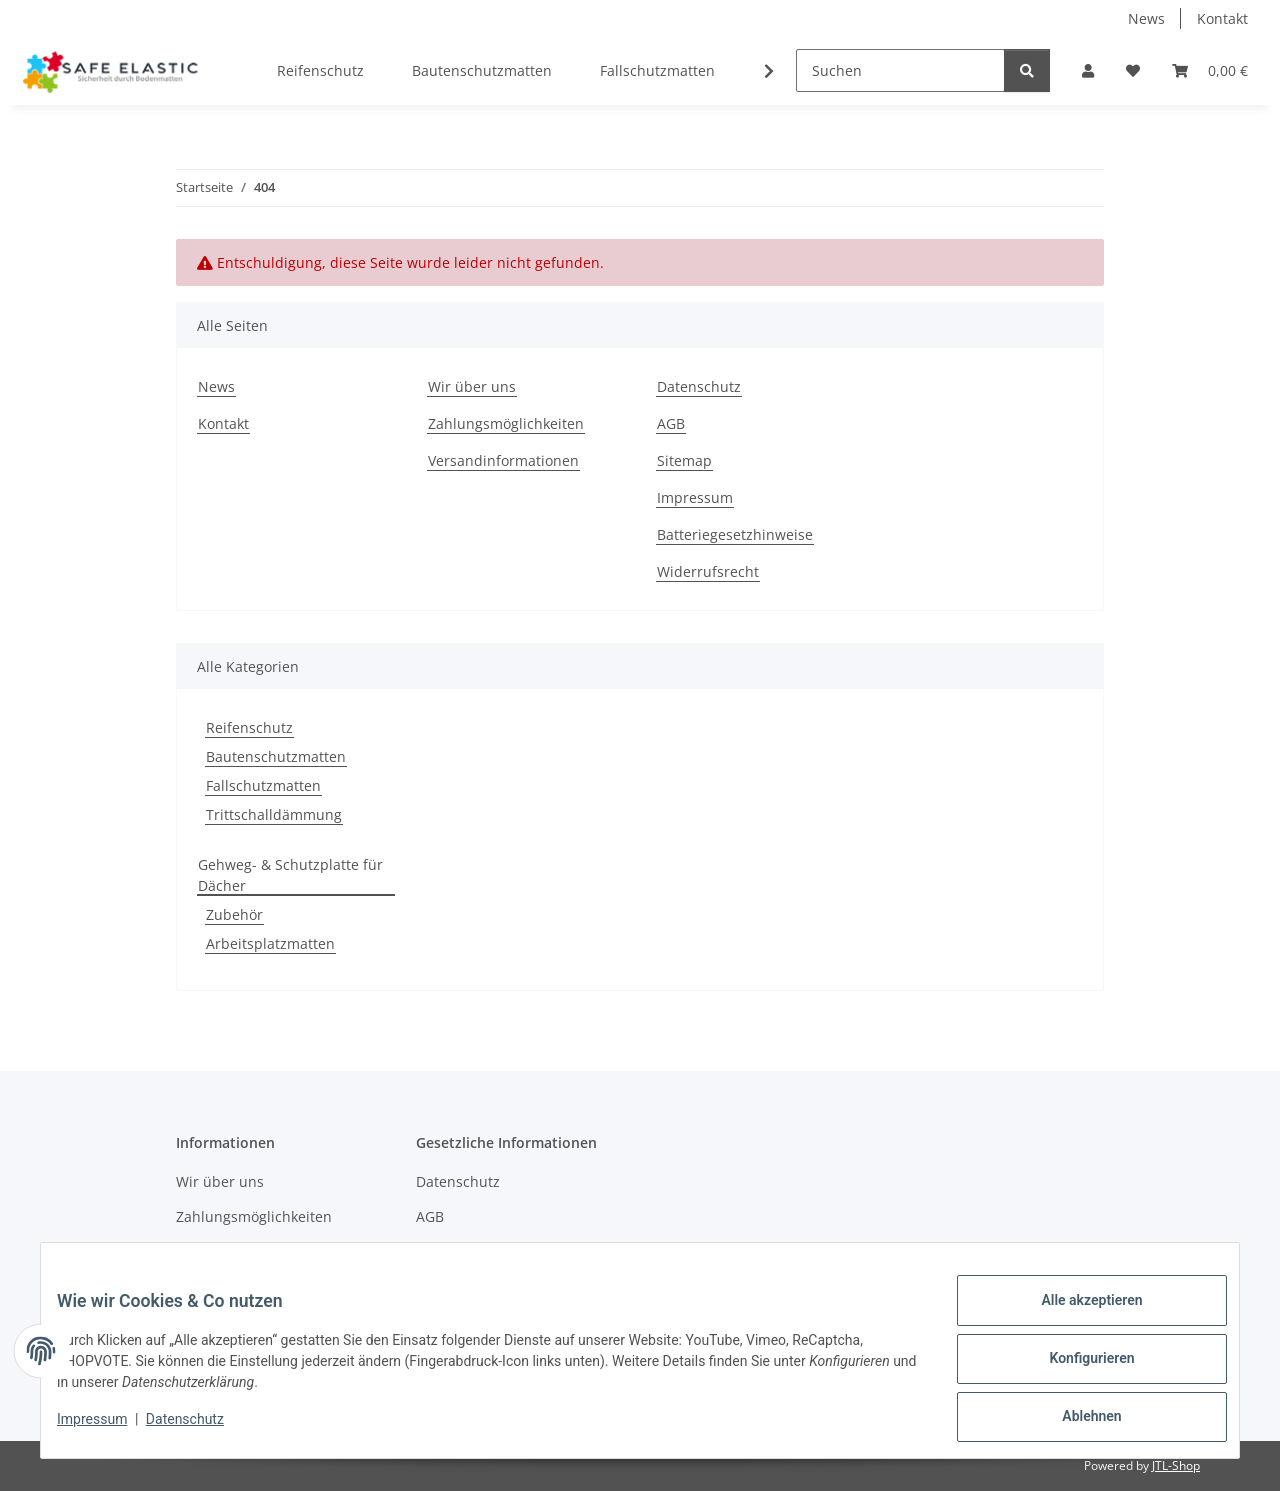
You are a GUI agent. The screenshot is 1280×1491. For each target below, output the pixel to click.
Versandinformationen (503, 460)
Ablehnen (1075, 1420)
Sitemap (684, 460)
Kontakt (1222, 18)
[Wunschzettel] (1133, 70)
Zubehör (234, 914)
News (1146, 18)
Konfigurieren (1075, 1368)
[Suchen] (900, 70)
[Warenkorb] (1210, 70)
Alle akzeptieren (1075, 1316)
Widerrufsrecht (708, 571)
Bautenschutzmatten (276, 756)
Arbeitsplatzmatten (270, 943)
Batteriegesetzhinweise (735, 534)
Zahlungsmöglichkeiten (506, 423)
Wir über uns (472, 386)
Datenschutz (201, 1429)
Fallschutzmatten (263, 785)
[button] (1088, 70)
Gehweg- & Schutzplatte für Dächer (290, 875)
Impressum (108, 1429)
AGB (671, 423)
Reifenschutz (249, 727)
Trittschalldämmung (274, 814)
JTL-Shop (1176, 1465)
